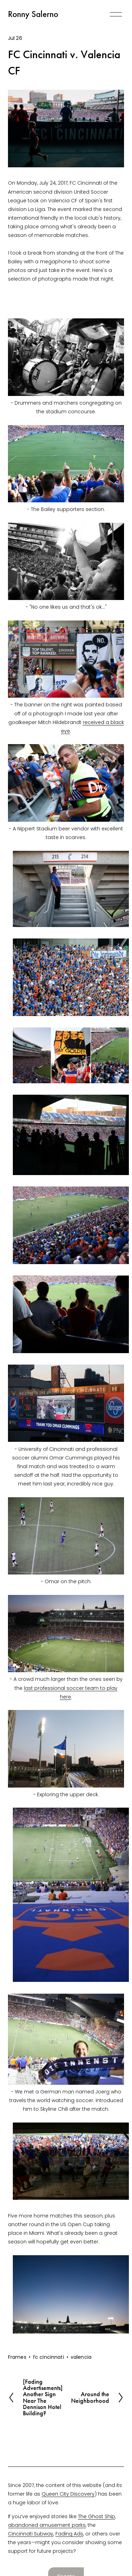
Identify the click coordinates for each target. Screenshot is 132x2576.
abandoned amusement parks (47, 2525)
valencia (81, 2357)
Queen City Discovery (68, 2493)
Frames (17, 2357)
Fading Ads (69, 2533)
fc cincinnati (48, 2357)
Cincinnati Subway (30, 2533)
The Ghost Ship (96, 2516)
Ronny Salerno (33, 14)
